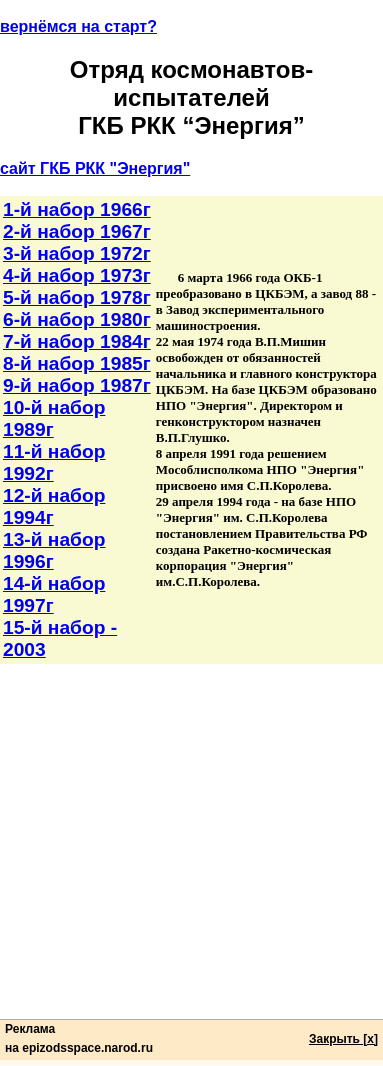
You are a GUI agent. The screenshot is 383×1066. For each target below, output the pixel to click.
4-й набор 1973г (77, 275)
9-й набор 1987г (77, 385)
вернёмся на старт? (78, 26)
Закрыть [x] (343, 1039)
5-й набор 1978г (77, 297)
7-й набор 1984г (77, 341)
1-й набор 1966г (77, 209)
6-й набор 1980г (77, 319)
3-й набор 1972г (77, 253)
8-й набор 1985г (77, 363)
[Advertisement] (191, 855)
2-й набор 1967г (77, 231)
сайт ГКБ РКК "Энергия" (95, 168)
